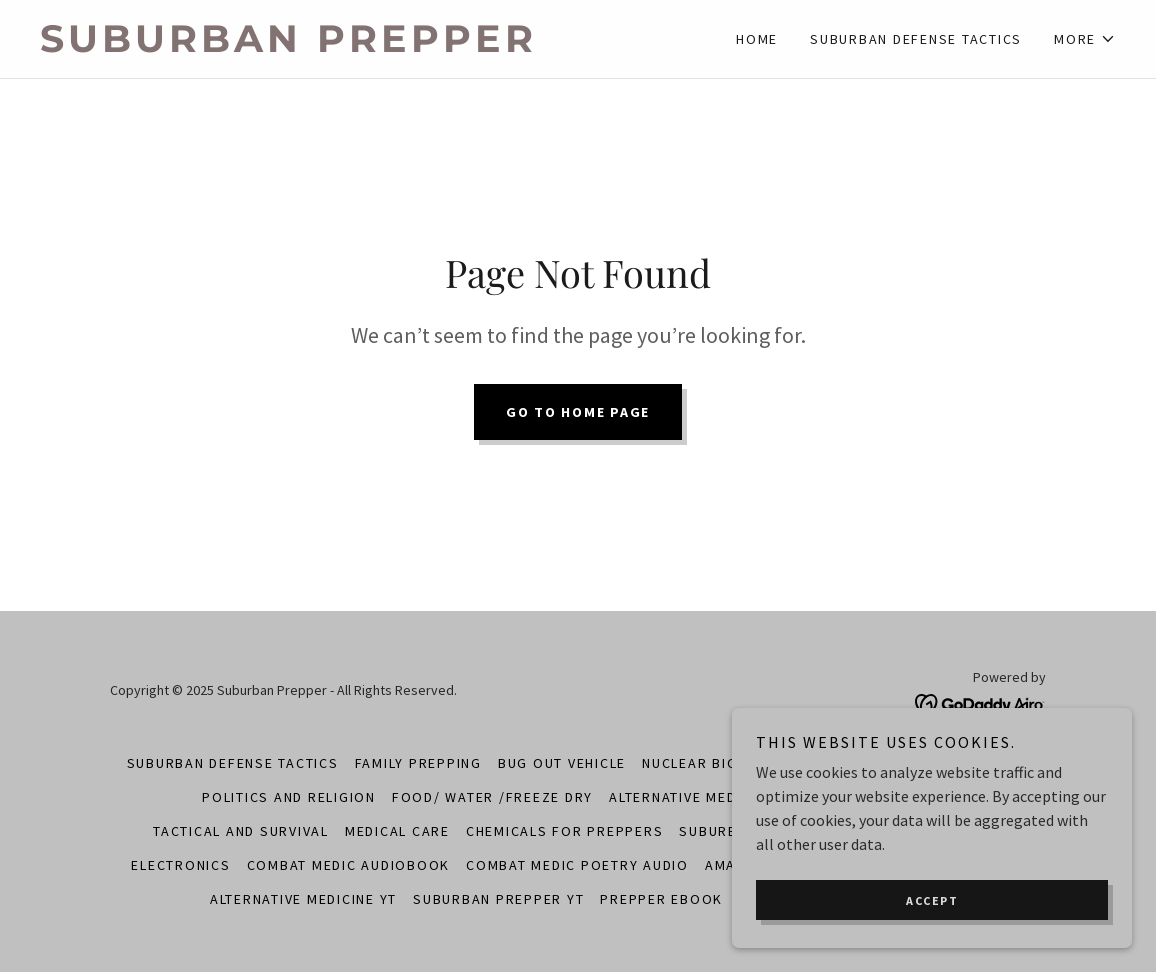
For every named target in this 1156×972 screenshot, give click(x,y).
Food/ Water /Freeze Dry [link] (492, 797)
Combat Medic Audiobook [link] (349, 865)
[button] (1085, 39)
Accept (932, 900)
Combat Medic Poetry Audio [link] (577, 865)
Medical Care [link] (397, 831)
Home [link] (757, 39)
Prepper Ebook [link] (661, 899)
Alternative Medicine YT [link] (303, 899)
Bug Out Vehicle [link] (562, 763)
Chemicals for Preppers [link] (565, 831)
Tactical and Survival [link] (241, 831)
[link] (309, 46)
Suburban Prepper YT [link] (498, 899)
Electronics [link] (180, 865)
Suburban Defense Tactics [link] (916, 39)
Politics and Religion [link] (289, 797)
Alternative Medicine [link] (691, 797)
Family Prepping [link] (418, 763)
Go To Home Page (578, 412)
